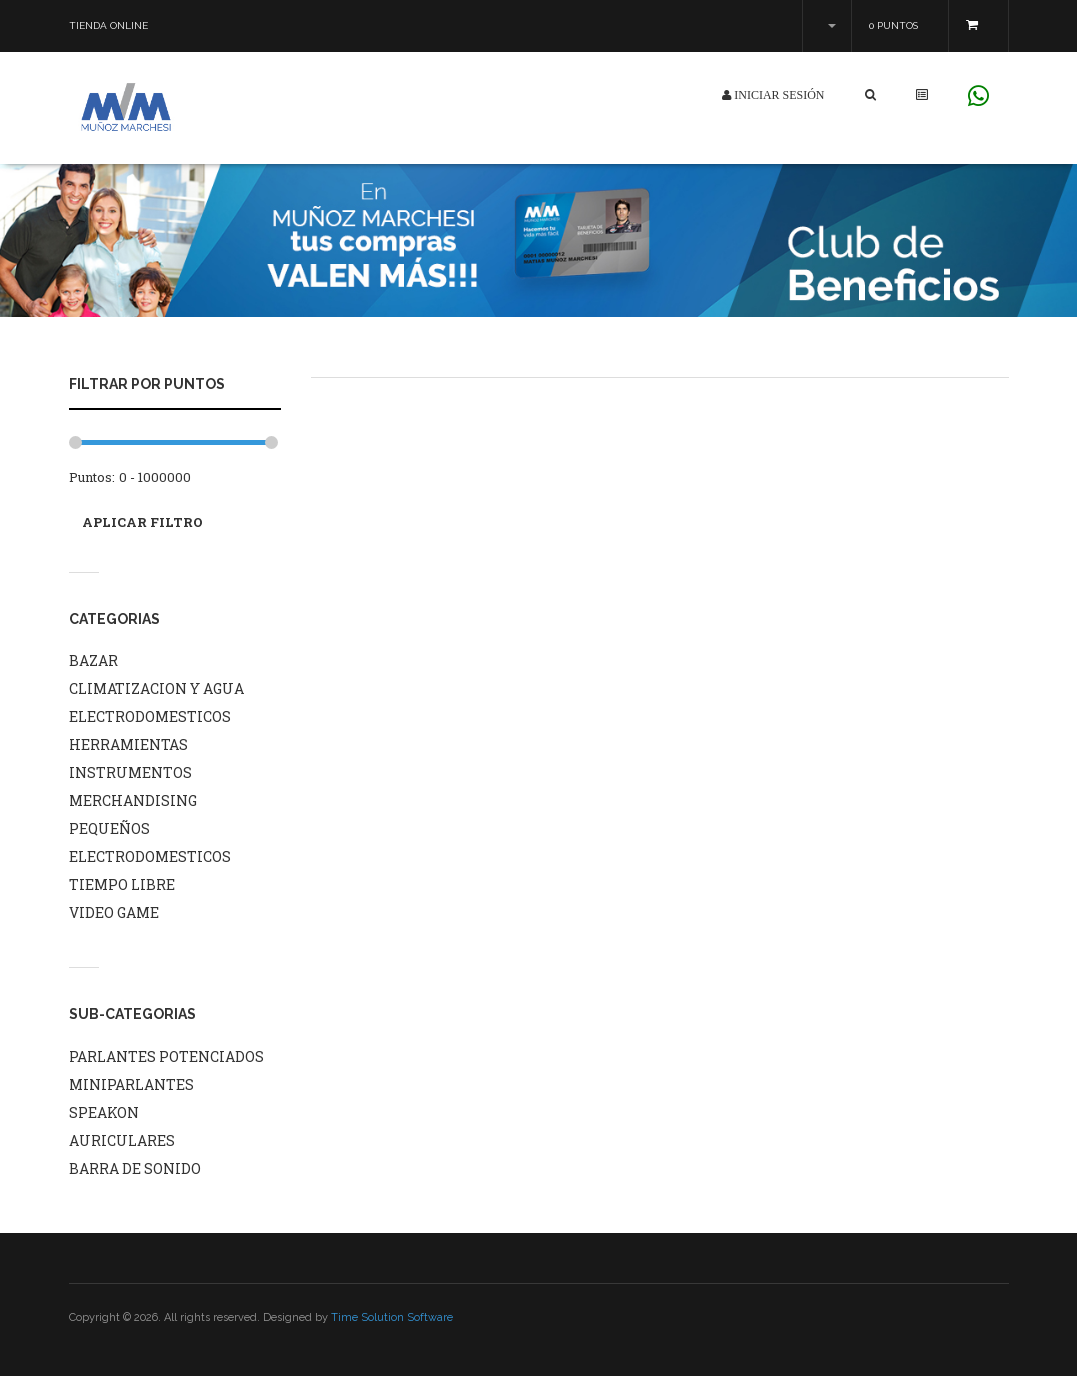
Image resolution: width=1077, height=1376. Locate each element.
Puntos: (92, 477)
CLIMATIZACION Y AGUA (156, 688)
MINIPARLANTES (131, 1084)
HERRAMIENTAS (128, 744)
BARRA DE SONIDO (135, 1168)
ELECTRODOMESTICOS (150, 716)
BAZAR (93, 660)
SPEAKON (104, 1112)
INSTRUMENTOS (130, 772)
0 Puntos (893, 25)
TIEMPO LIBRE (122, 884)
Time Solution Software (392, 1317)
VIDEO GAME (114, 912)
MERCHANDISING (133, 800)
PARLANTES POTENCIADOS (166, 1056)
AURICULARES (122, 1140)
